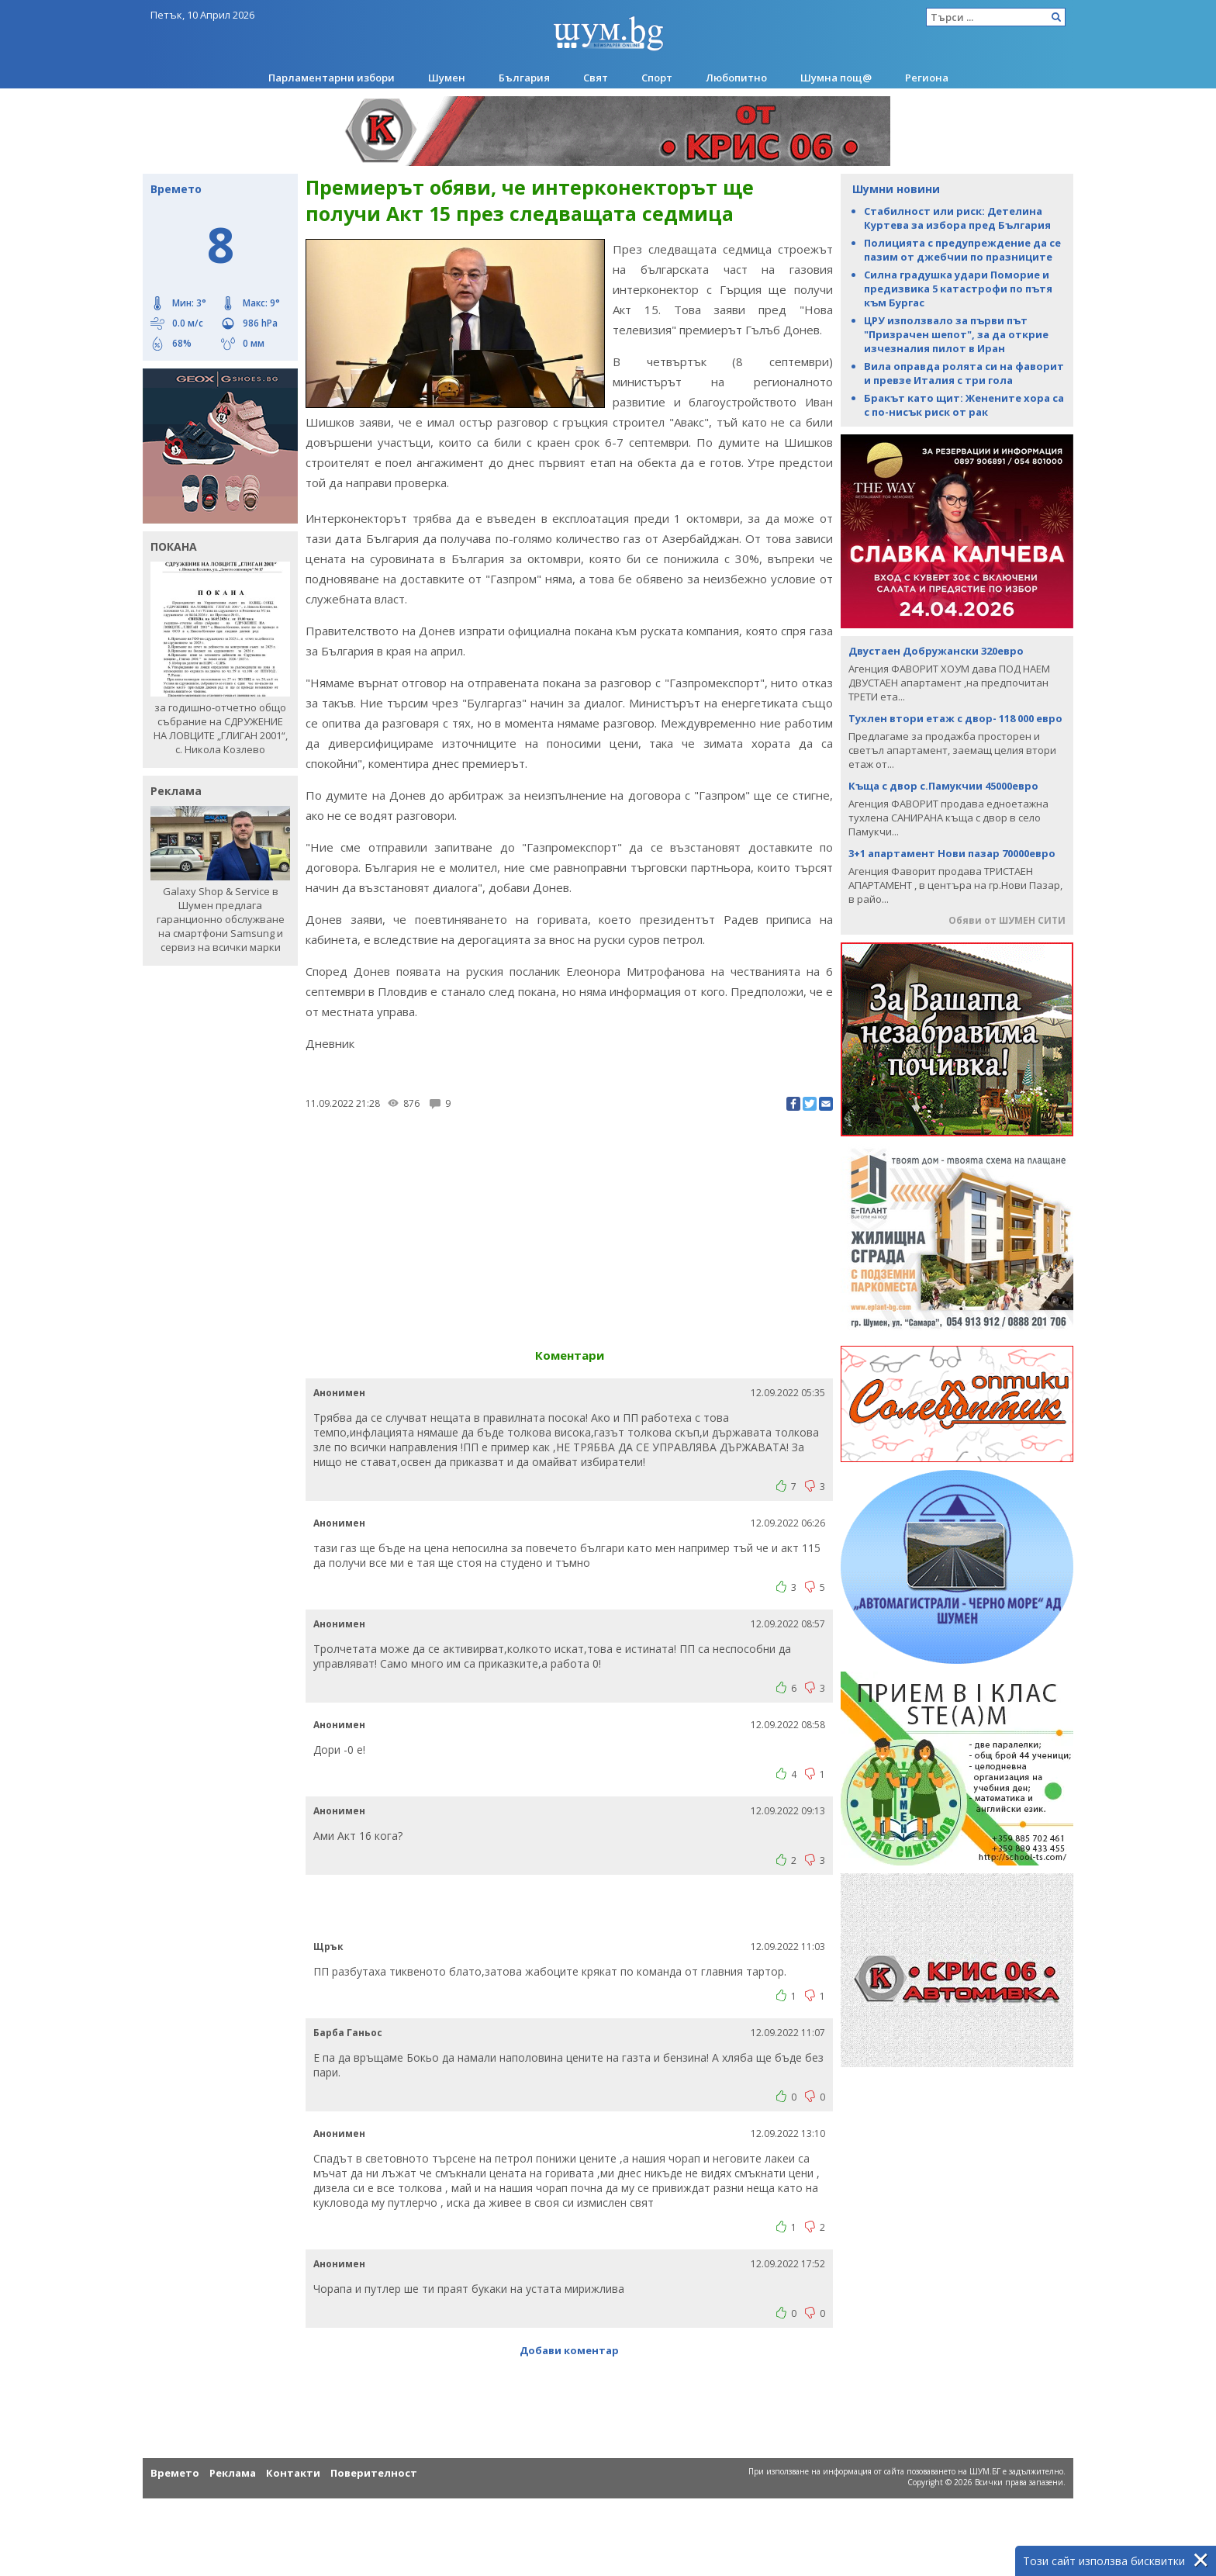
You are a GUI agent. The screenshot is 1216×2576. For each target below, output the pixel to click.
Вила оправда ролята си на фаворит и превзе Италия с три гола (964, 373)
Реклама (232, 2473)
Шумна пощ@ (836, 78)
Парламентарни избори (331, 78)
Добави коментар (569, 2350)
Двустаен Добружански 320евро (936, 651)
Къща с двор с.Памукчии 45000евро (943, 786)
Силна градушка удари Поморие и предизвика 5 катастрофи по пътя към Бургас (958, 288)
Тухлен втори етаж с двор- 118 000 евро (955, 718)
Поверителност (373, 2473)
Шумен (446, 78)
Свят (595, 78)
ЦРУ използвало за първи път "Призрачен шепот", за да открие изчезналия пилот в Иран (956, 334)
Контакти (293, 2473)
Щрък (328, 1946)
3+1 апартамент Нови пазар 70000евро (951, 853)
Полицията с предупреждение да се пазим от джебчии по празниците (962, 250)
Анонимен (339, 1392)
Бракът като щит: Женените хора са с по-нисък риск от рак (964, 405)
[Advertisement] (569, 1223)
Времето (174, 2473)
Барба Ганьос (347, 2032)
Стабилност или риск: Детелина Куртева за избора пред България (957, 218)
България (524, 78)
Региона (926, 78)
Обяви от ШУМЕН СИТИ (1007, 920)
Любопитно (736, 78)
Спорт (656, 78)
